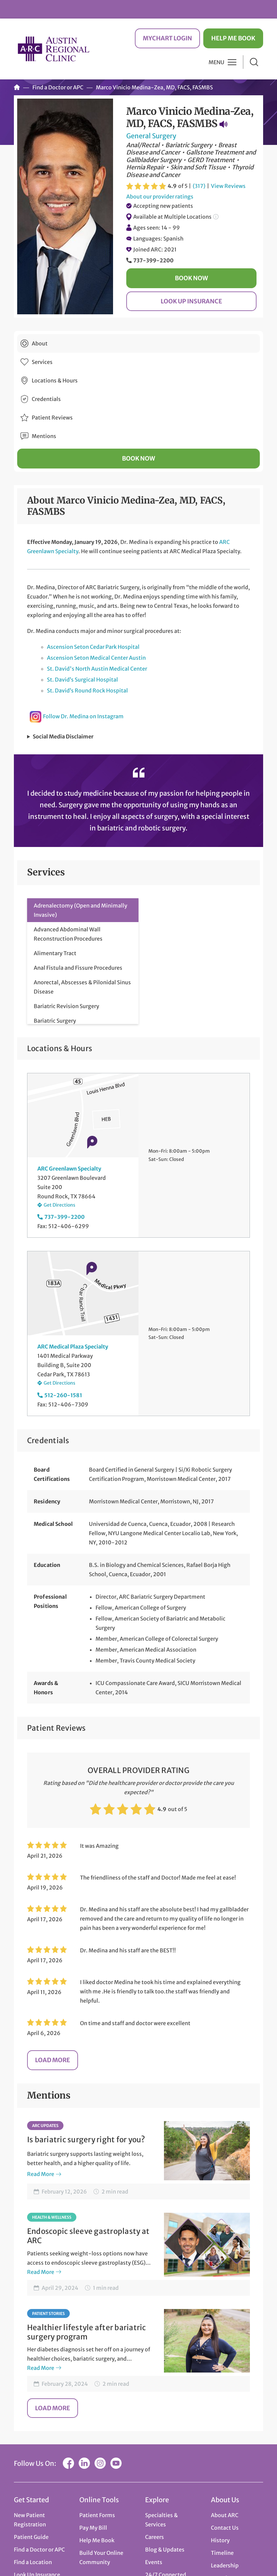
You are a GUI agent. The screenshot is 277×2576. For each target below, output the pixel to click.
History (220, 2540)
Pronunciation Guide (223, 124)
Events (153, 2562)
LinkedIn (84, 2463)
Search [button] (254, 62)
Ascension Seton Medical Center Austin (96, 657)
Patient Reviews (52, 417)
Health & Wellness (51, 2217)
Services (42, 362)
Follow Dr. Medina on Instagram (83, 716)
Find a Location (33, 2562)
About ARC (224, 2515)
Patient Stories (48, 2313)
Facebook (68, 2463)
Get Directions (59, 1205)
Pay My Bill (93, 2527)
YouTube (116, 2463)
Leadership (225, 2565)
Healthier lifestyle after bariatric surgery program (86, 2332)
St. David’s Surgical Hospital (82, 679)
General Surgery (151, 136)
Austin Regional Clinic (53, 49)
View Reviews (228, 186)
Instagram (100, 2463)
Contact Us (225, 2527)
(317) (199, 186)
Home (17, 87)
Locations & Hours (55, 380)
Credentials (46, 399)
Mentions (44, 436)
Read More (40, 2174)
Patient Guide (31, 2537)
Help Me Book (233, 38)
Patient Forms (97, 2515)
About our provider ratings (159, 196)
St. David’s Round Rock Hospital (87, 690)
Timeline (222, 2553)
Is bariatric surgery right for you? (86, 2139)
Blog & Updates (164, 2549)
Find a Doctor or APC (57, 87)
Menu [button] (216, 62)
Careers (154, 2537)
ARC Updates (45, 2125)
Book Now (191, 278)
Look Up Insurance (191, 301)
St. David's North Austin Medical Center (97, 668)
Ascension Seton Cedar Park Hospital (93, 647)
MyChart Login (167, 38)
